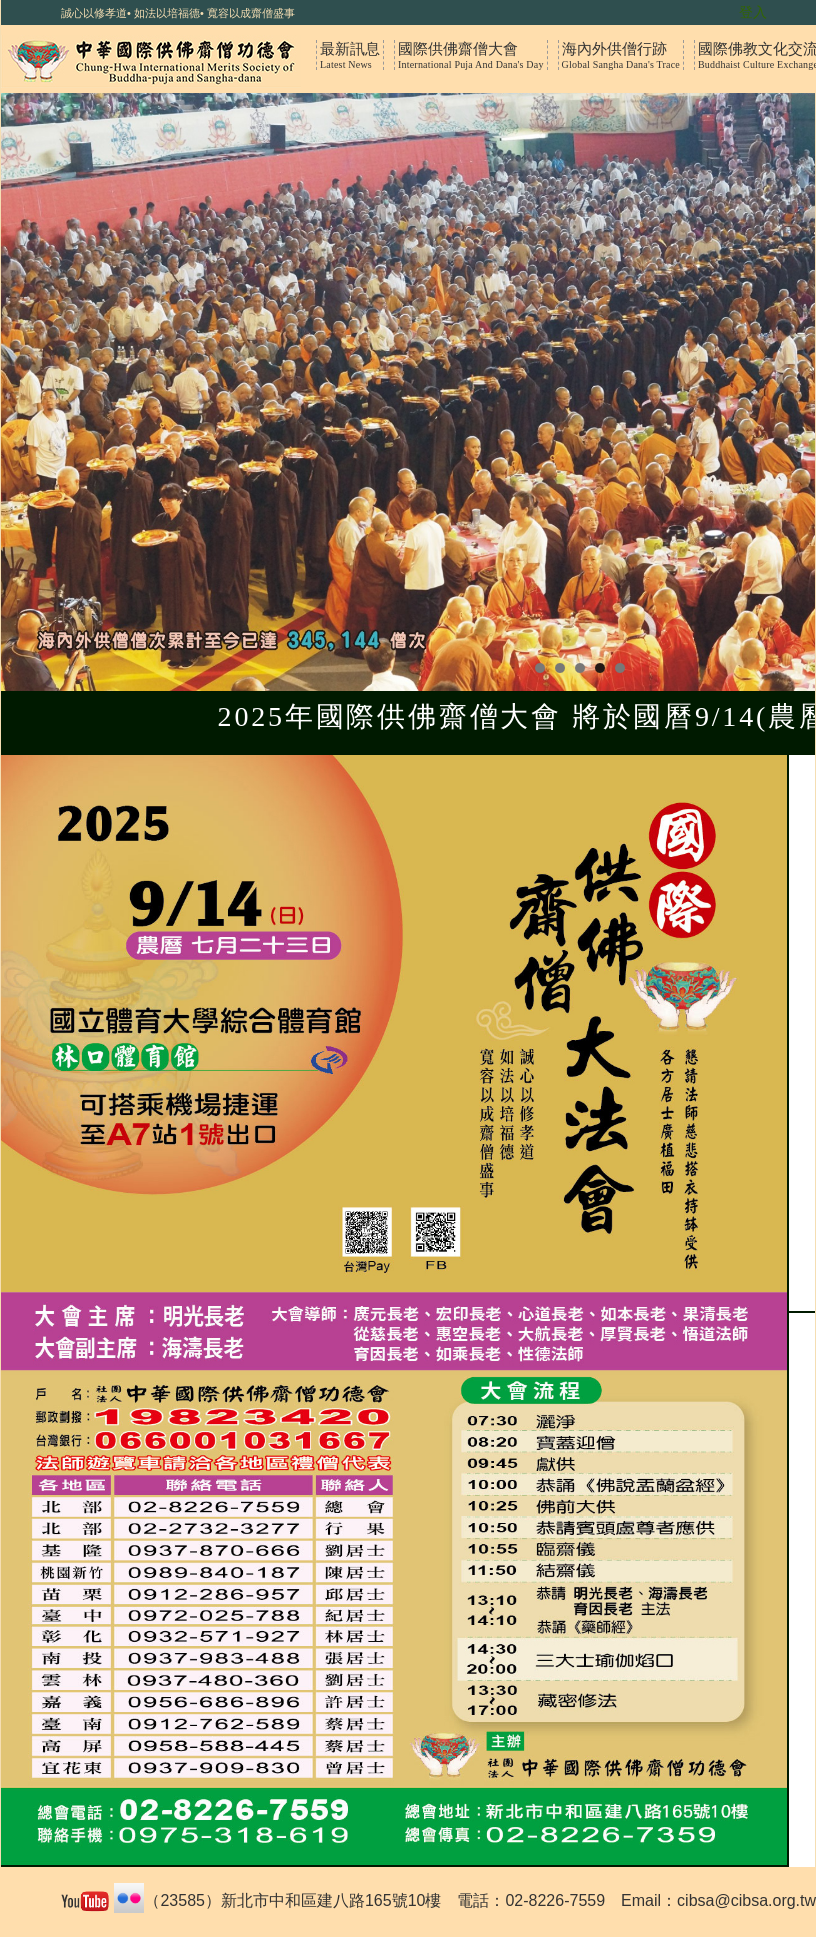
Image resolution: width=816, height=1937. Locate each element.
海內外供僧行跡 (621, 55)
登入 (753, 12)
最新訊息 (350, 55)
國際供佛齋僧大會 (471, 55)
